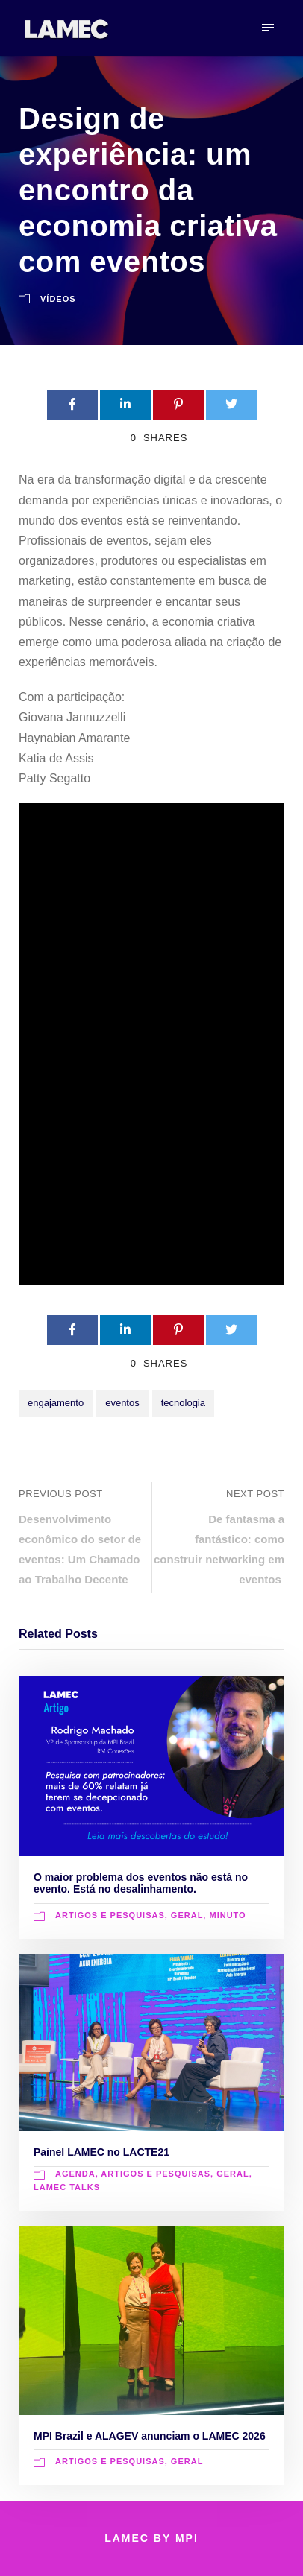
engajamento (56, 1402)
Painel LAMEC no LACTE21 (101, 2152)
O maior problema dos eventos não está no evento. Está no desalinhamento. (141, 1883)
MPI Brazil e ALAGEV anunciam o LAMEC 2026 (150, 2436)
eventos (122, 1402)
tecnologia (183, 1402)
